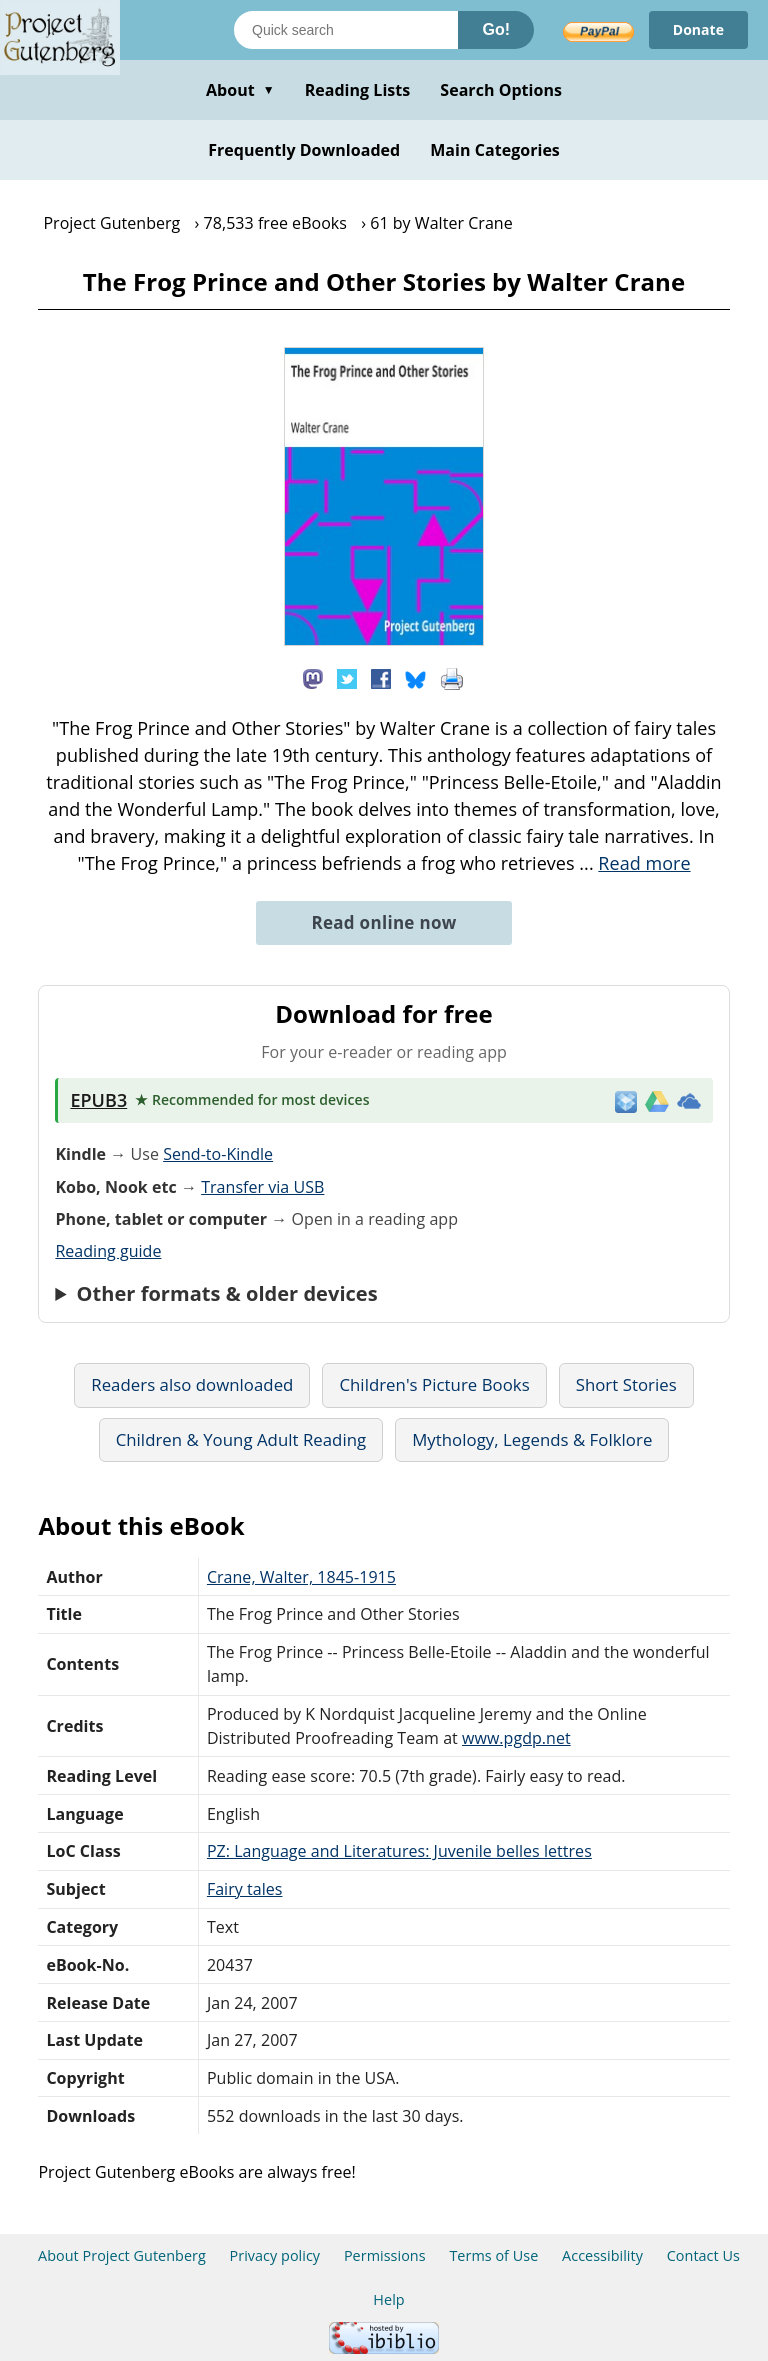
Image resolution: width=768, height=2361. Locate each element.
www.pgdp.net (516, 1738)
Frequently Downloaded (304, 150)
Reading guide (108, 1251)
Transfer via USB (262, 1187)
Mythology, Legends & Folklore (532, 1439)
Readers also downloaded (192, 1384)
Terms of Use (493, 2255)
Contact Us (703, 2255)
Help (388, 2299)
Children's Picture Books (434, 1384)
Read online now (383, 922)
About (240, 90)
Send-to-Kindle (218, 1154)
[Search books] (346, 30)
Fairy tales (245, 1889)
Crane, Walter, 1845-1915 (301, 1577)
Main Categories (495, 150)
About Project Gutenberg (122, 2255)
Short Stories (626, 1384)
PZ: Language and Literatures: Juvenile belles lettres (399, 1851)
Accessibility (602, 2255)
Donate (698, 29)
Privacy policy (275, 2255)
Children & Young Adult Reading (241, 1439)
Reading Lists (358, 90)
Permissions (385, 2255)
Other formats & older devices (227, 1294)
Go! (496, 29)
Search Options (501, 90)
